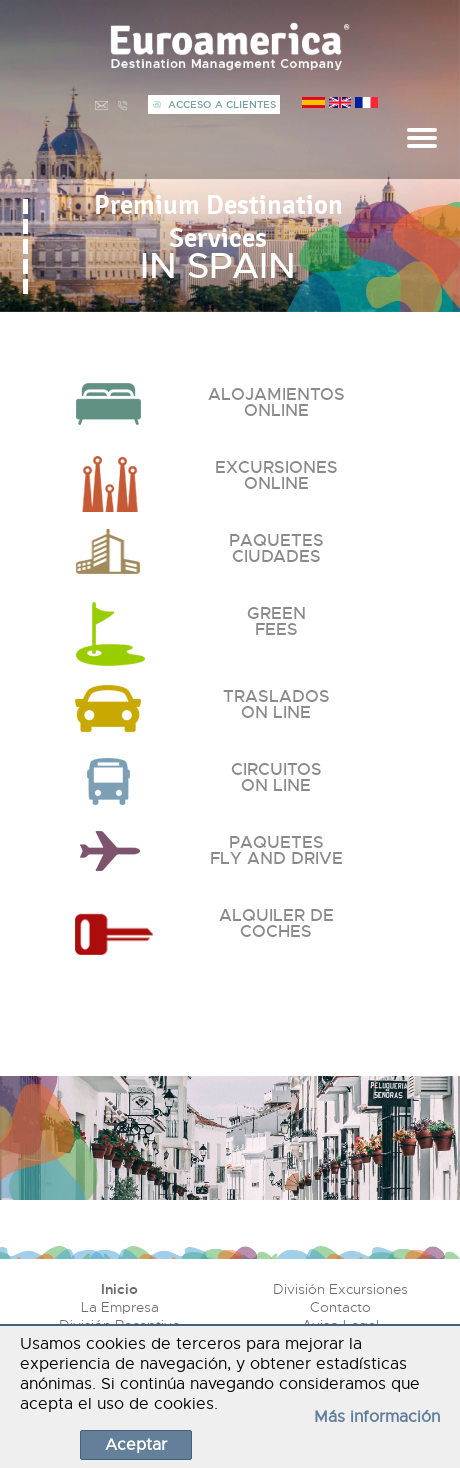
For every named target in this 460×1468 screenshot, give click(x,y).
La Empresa (120, 1307)
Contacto (340, 1307)
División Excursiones (340, 1289)
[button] (25, 206)
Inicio (119, 1289)
